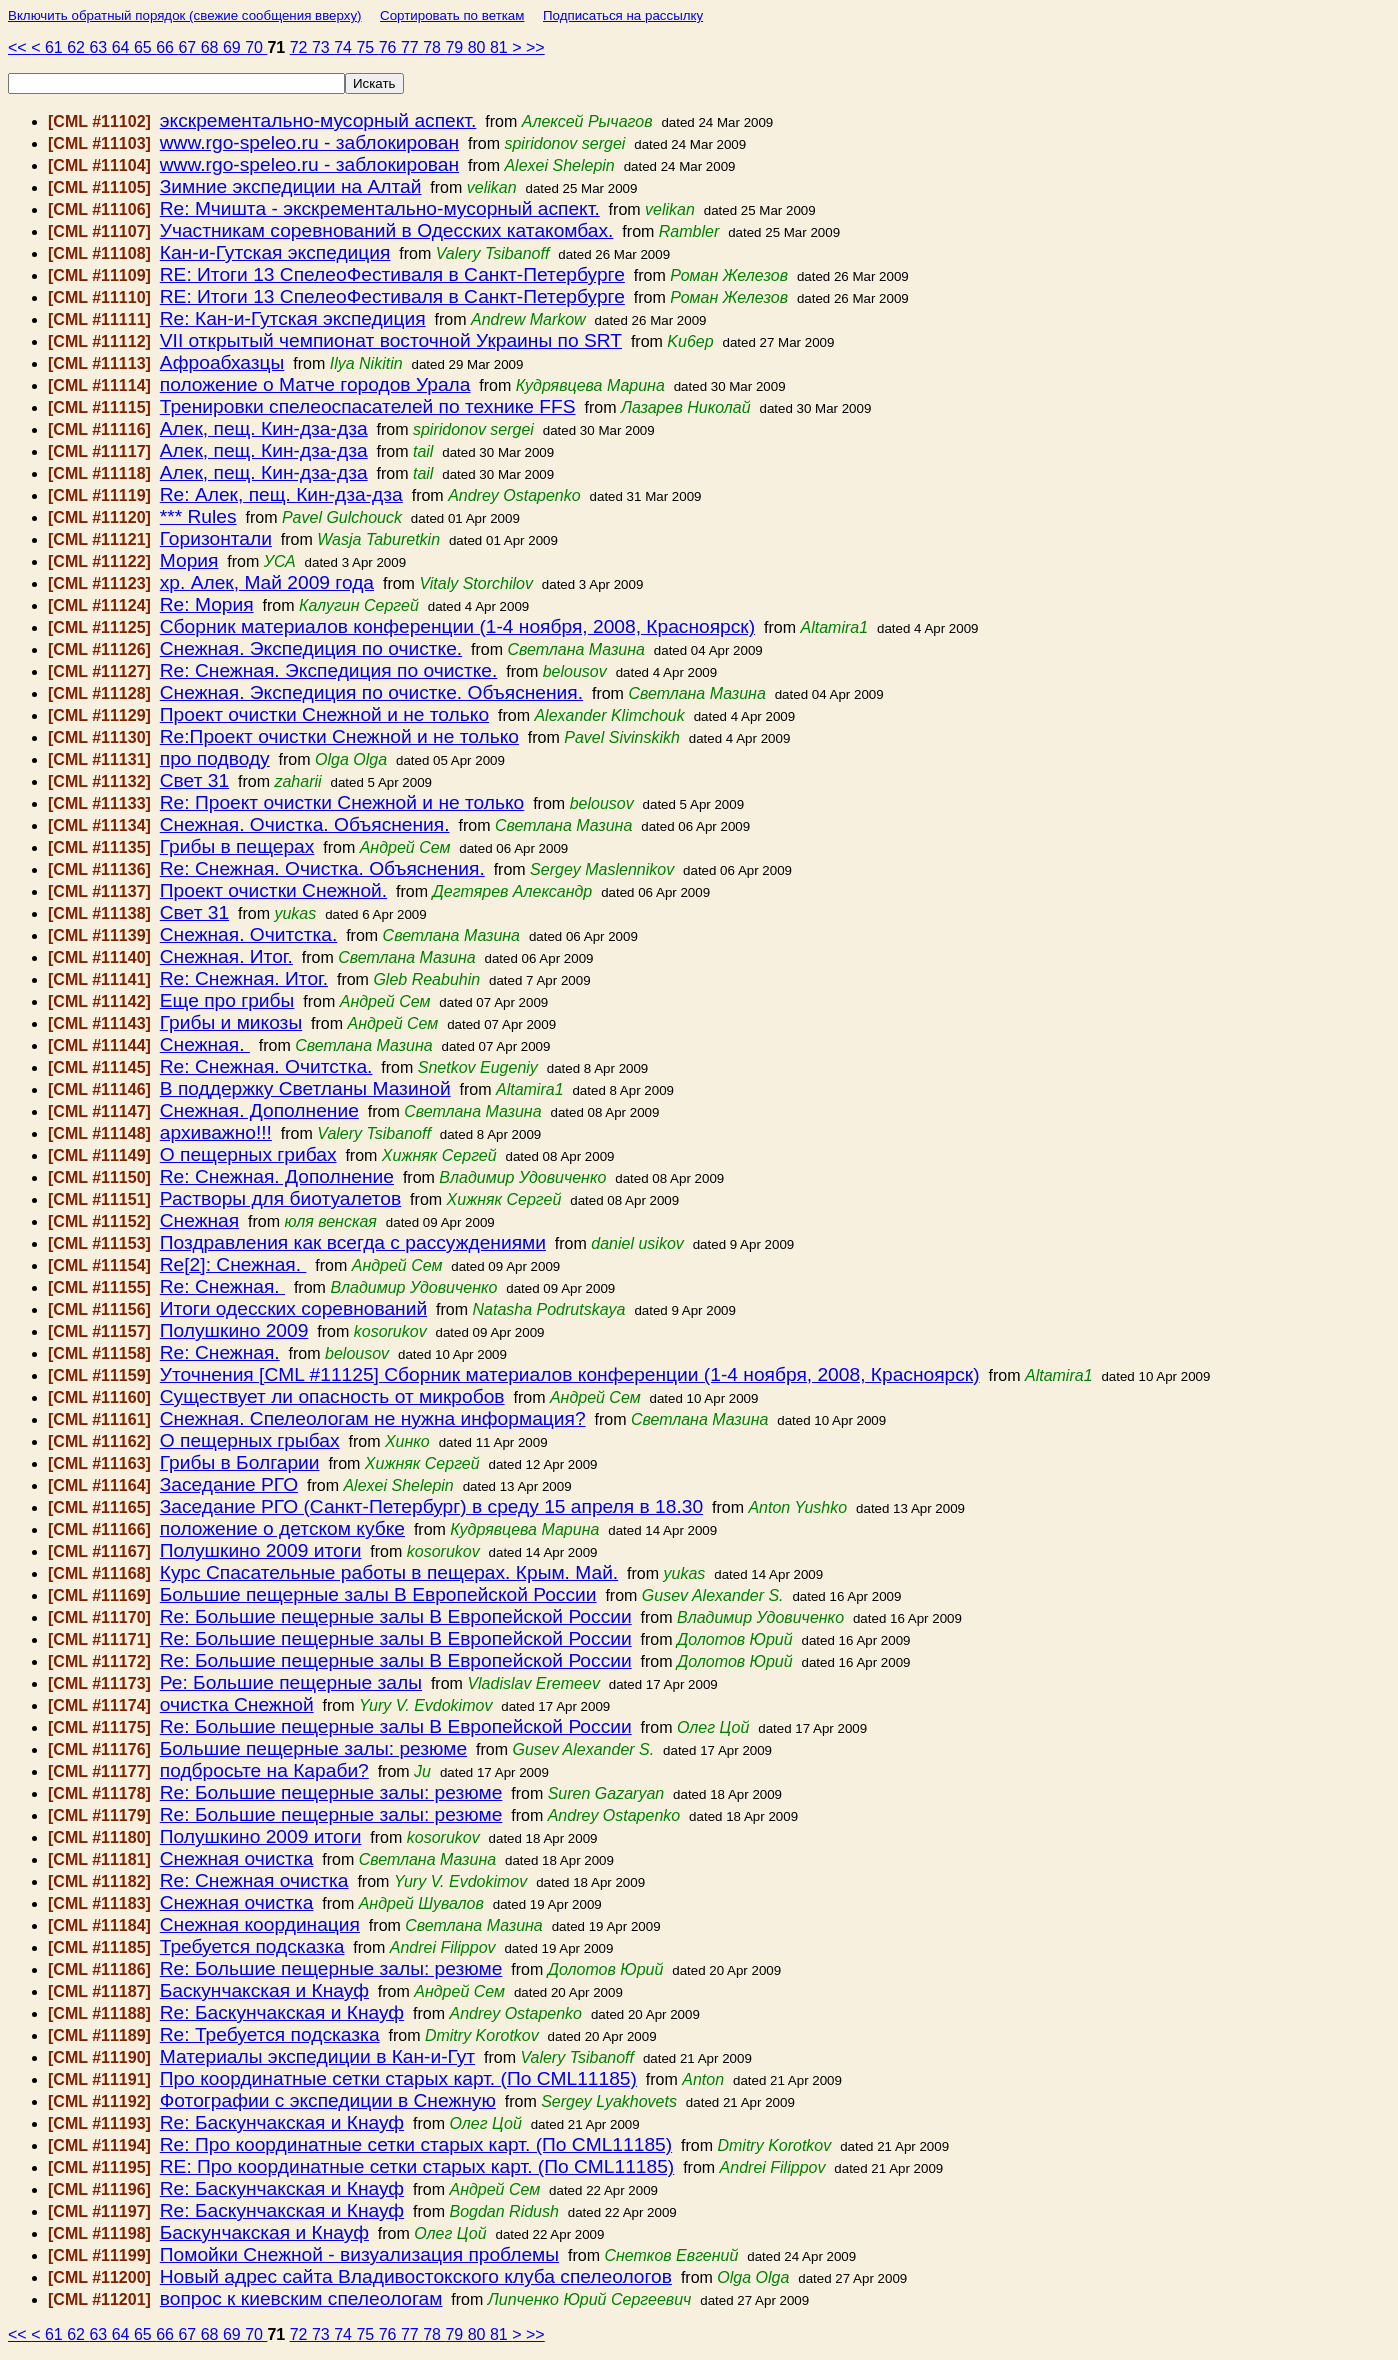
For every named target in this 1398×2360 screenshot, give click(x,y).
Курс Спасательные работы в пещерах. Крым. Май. (389, 1572)
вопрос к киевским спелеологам (301, 2298)
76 (390, 47)
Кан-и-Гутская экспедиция (275, 252)
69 (234, 47)
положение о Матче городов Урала (315, 384)
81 (501, 47)
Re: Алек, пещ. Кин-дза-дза (281, 494)
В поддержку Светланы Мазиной (305, 1088)
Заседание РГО (229, 1484)
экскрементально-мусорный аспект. (318, 120)
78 (434, 47)
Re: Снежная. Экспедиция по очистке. (329, 670)
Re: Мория (207, 604)
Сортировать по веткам (452, 15)
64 (123, 47)
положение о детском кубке (282, 1528)
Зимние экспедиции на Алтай (291, 186)
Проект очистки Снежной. (273, 890)
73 (323, 47)
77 (412, 47)
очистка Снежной (237, 1704)
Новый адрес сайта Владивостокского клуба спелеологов (416, 2276)
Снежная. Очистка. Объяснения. (305, 824)
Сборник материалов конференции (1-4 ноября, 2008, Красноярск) (457, 626)
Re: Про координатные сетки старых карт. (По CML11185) (416, 2144)
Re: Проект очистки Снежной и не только (342, 802)
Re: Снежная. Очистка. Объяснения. (322, 868)
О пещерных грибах (248, 1154)
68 (212, 47)
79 (456, 47)
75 (367, 47)
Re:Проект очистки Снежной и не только (339, 736)
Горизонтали (216, 538)
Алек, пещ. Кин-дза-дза (264, 428)
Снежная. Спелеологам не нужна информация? (373, 1418)
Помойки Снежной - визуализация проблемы (359, 2254)
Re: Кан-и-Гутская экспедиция (293, 318)
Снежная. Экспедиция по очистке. (311, 648)
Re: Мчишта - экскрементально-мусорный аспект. (380, 208)
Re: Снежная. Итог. (244, 978)
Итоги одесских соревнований (293, 1308)
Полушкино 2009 (234, 1330)
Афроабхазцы (222, 362)
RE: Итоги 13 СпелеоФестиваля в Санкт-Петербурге (392, 274)
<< (19, 47)
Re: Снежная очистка (254, 1880)
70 (256, 47)
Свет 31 (194, 780)
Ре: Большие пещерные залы (291, 1682)
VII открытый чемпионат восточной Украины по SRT (391, 340)
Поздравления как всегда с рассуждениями (353, 1242)
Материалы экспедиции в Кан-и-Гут (317, 2056)
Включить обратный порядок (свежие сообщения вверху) (185, 15)
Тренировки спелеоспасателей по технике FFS (368, 406)
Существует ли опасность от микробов (332, 1396)
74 (345, 47)
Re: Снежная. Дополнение (277, 1176)
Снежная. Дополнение (259, 1110)
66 (167, 47)
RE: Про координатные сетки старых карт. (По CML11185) (417, 2166)
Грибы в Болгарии (240, 1462)
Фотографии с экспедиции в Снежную (328, 2100)
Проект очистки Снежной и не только (324, 714)
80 (479, 47)
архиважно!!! (216, 1132)
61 (56, 47)
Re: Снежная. (222, 1286)
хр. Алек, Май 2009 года (267, 582)
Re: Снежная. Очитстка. (266, 1066)
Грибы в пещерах (237, 846)
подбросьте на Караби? (264, 1770)
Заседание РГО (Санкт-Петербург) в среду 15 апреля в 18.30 (431, 1506)
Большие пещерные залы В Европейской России (378, 1594)
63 (100, 47)
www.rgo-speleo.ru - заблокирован (309, 142)
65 (145, 47)
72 (301, 47)
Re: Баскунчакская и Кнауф (282, 2012)
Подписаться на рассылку (623, 15)
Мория (189, 560)
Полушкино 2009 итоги (261, 1550)
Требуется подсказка (252, 1946)
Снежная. (205, 1044)
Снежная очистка (237, 1858)
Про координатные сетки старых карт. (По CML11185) (398, 2078)
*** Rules (198, 516)
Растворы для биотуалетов (280, 1198)
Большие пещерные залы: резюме (313, 1748)
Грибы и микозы (231, 1022)
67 (189, 47)
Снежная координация (260, 1924)
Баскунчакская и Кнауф (264, 1990)
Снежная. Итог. (226, 956)
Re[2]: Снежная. (233, 1264)
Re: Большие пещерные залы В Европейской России (396, 1616)
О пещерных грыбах (250, 1440)
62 (78, 47)
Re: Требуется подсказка (270, 2034)
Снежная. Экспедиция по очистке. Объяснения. (371, 692)
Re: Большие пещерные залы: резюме (331, 1792)
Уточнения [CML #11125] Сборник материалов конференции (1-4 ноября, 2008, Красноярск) (570, 1374)
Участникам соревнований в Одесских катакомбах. (387, 230)
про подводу (215, 758)
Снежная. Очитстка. (248, 934)
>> (535, 47)
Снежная (199, 1220)
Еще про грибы (227, 1000)
